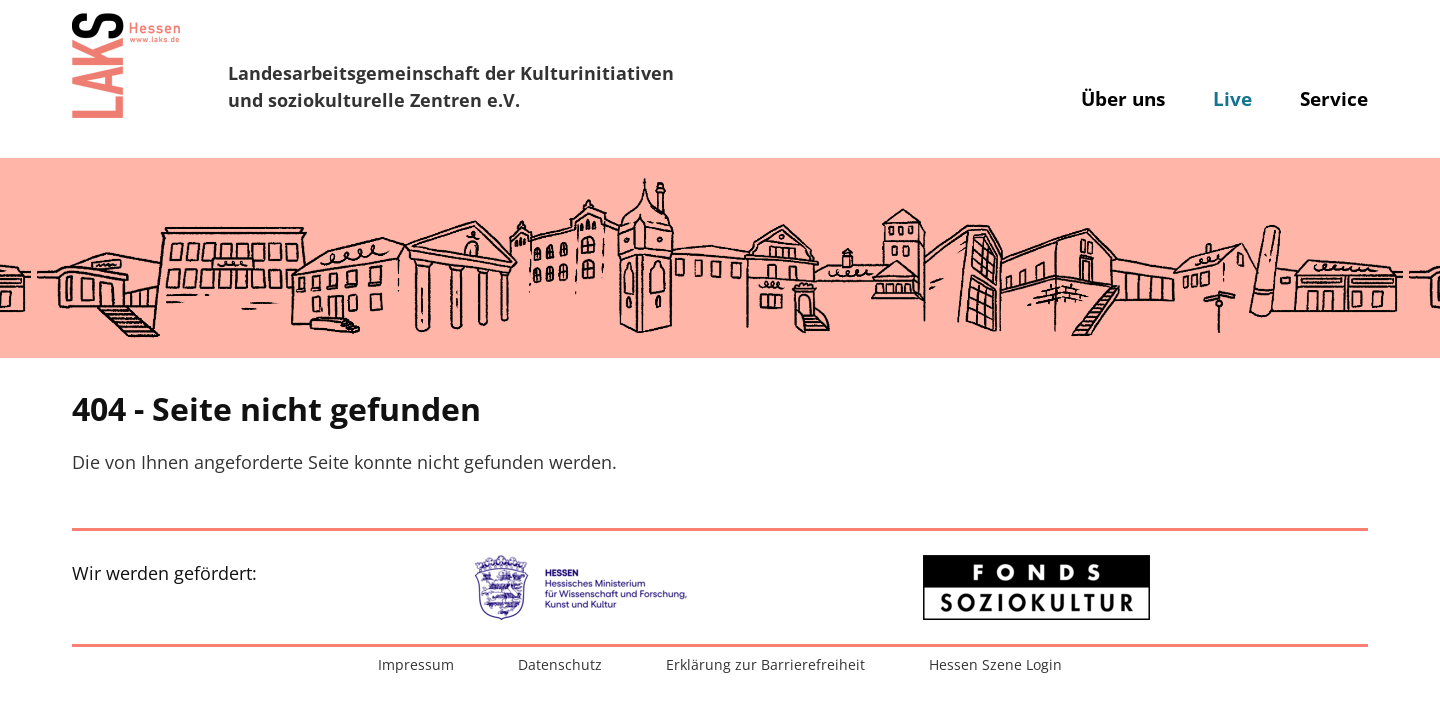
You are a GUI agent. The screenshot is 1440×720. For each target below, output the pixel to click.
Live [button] (1232, 98)
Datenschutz (560, 664)
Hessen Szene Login (995, 664)
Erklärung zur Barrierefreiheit (765, 664)
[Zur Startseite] (126, 65)
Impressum (416, 664)
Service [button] (1334, 98)
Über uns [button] (1123, 98)
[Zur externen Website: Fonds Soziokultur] (1036, 587)
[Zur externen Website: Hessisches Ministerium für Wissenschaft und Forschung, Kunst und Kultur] (590, 587)
